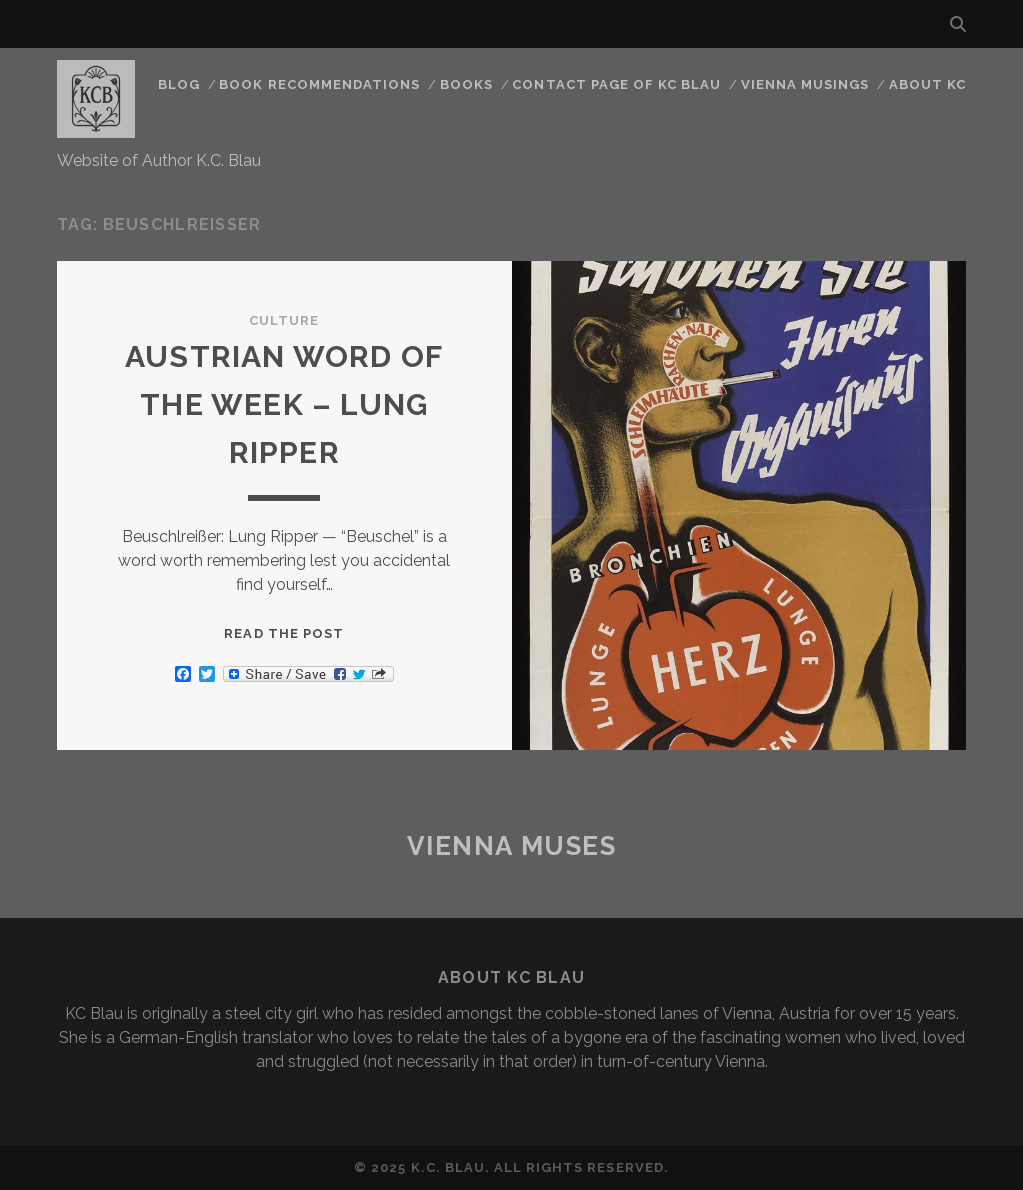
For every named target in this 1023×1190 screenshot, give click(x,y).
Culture (284, 320)
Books (466, 84)
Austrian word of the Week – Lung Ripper (284, 404)
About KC (927, 84)
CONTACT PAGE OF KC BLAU (616, 84)
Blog (179, 84)
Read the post (284, 633)
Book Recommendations (319, 84)
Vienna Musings (805, 84)
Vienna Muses (512, 846)
